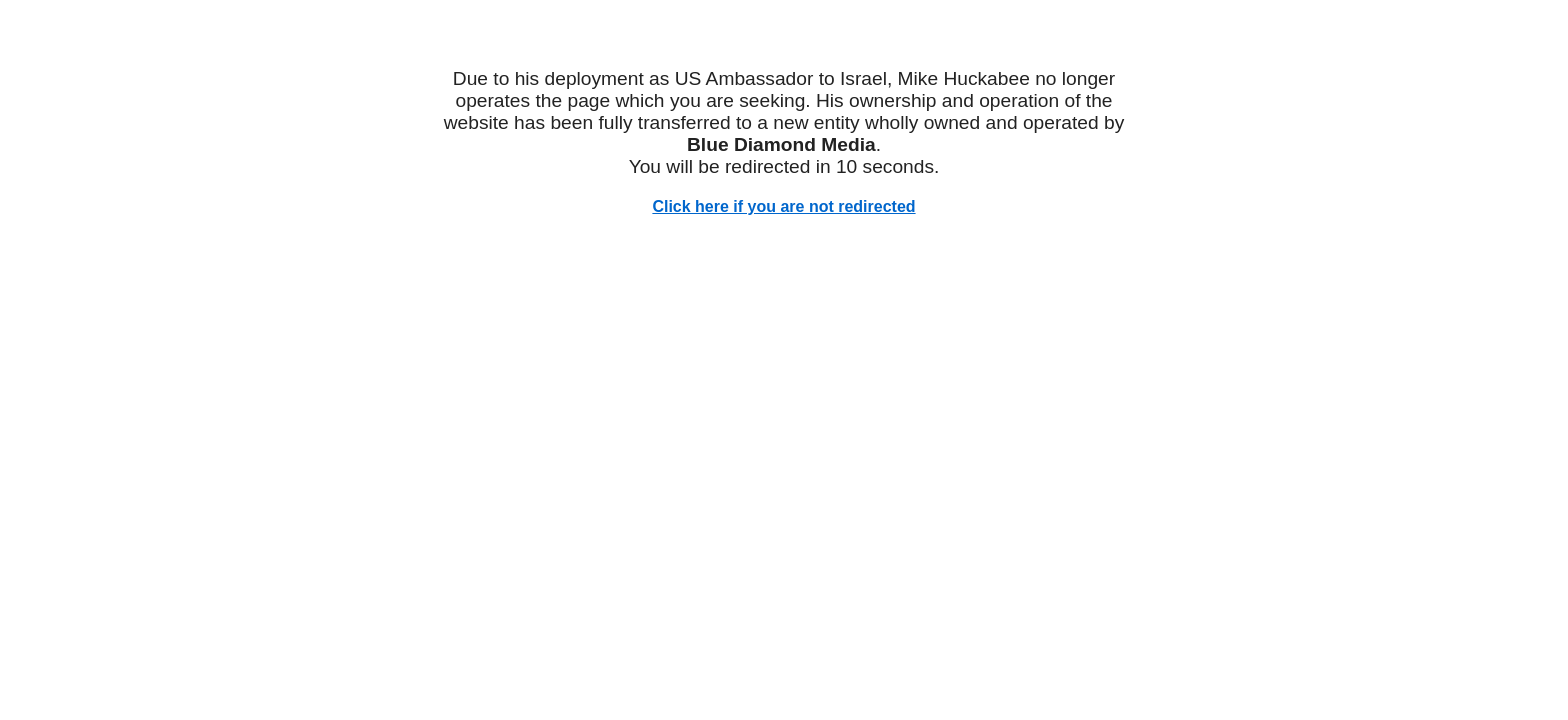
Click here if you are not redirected (783, 206)
